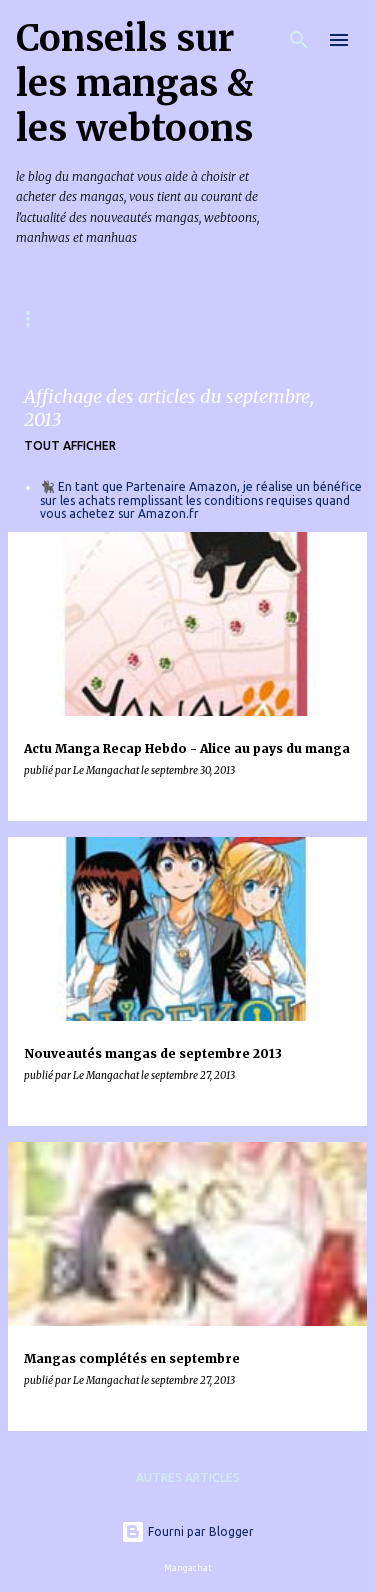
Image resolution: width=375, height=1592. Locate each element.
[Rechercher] (299, 40)
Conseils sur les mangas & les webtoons (135, 83)
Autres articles (188, 1477)
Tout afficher (70, 445)
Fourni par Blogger (187, 1531)
